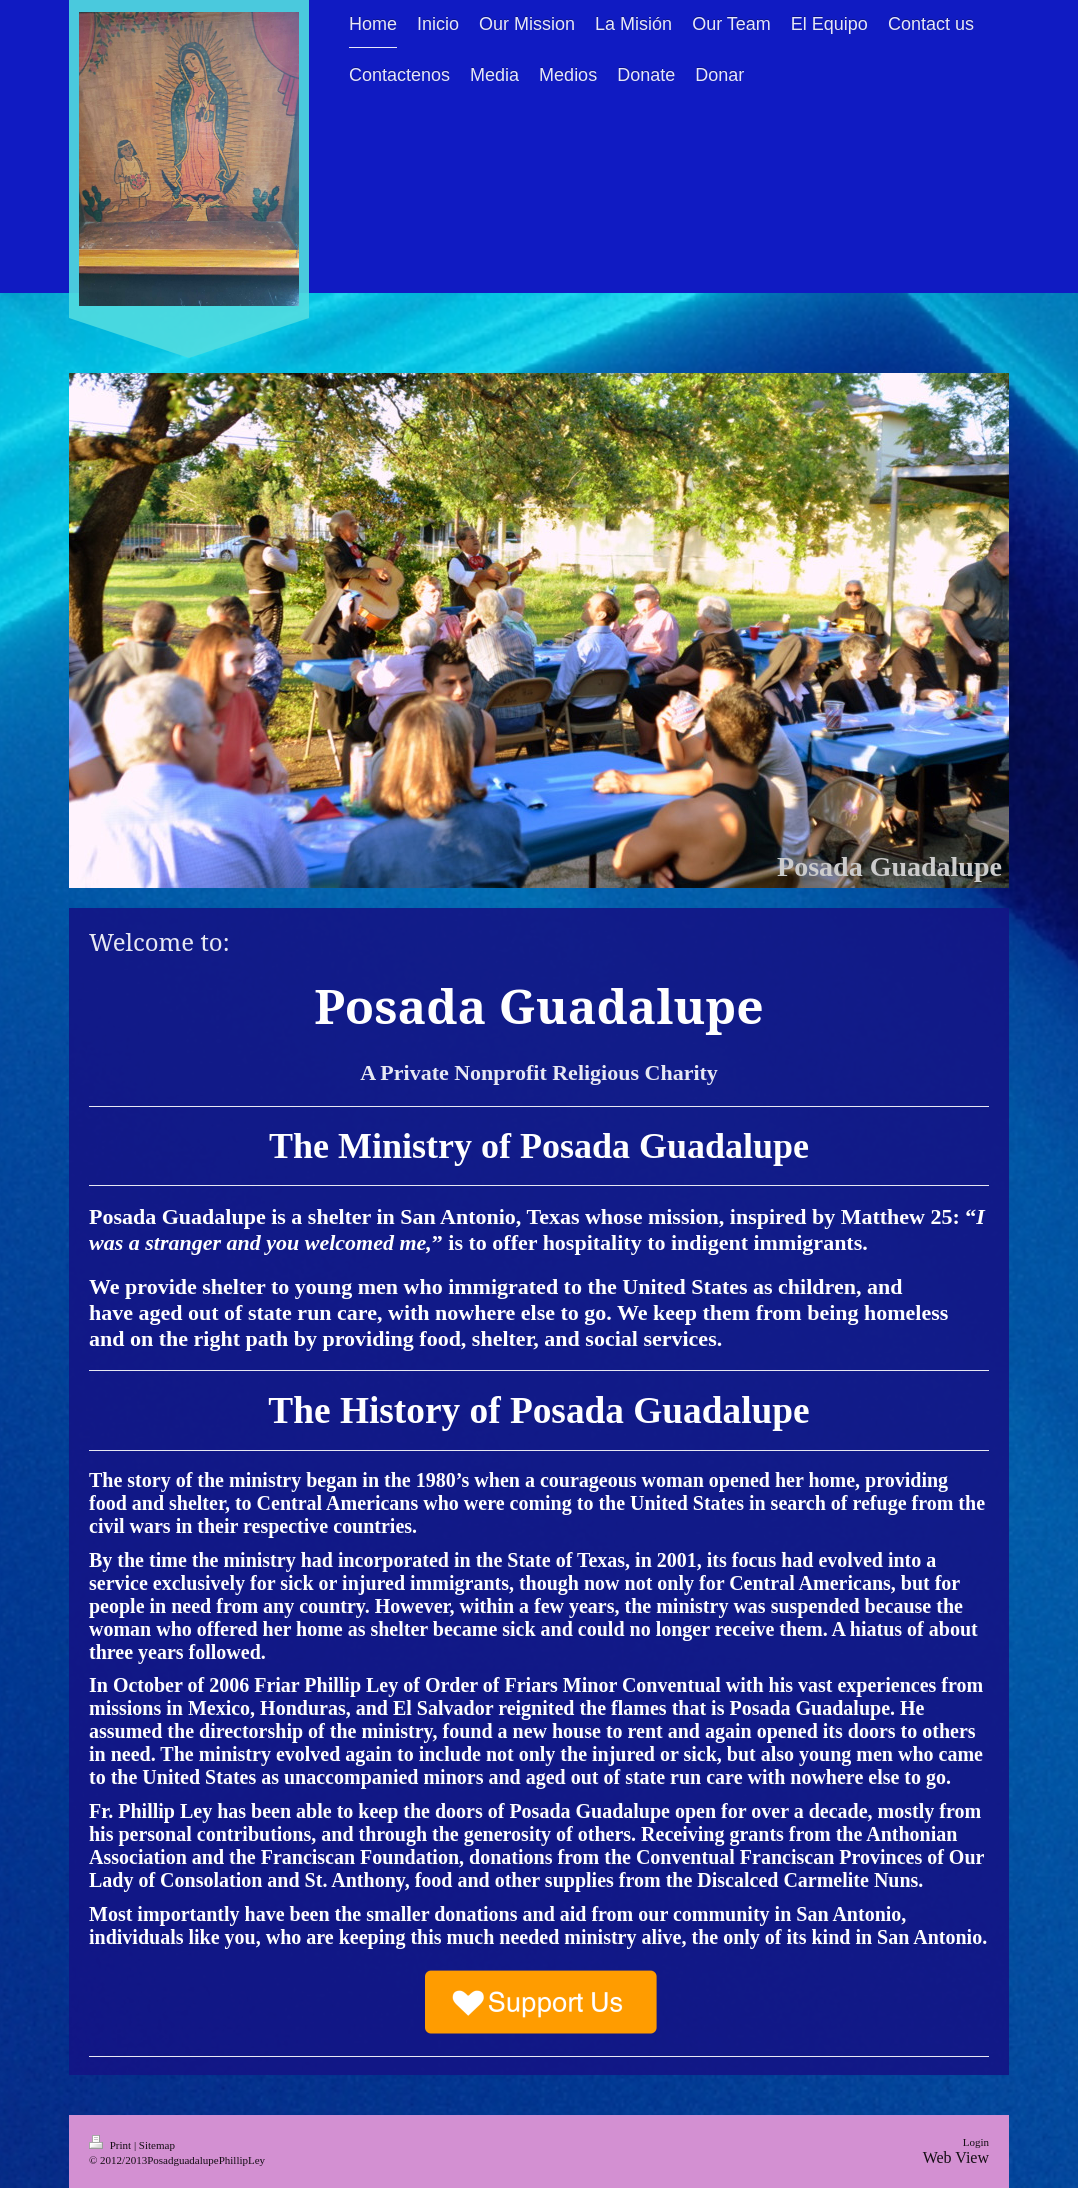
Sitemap (157, 2145)
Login (976, 2142)
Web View (956, 2157)
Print (111, 2145)
